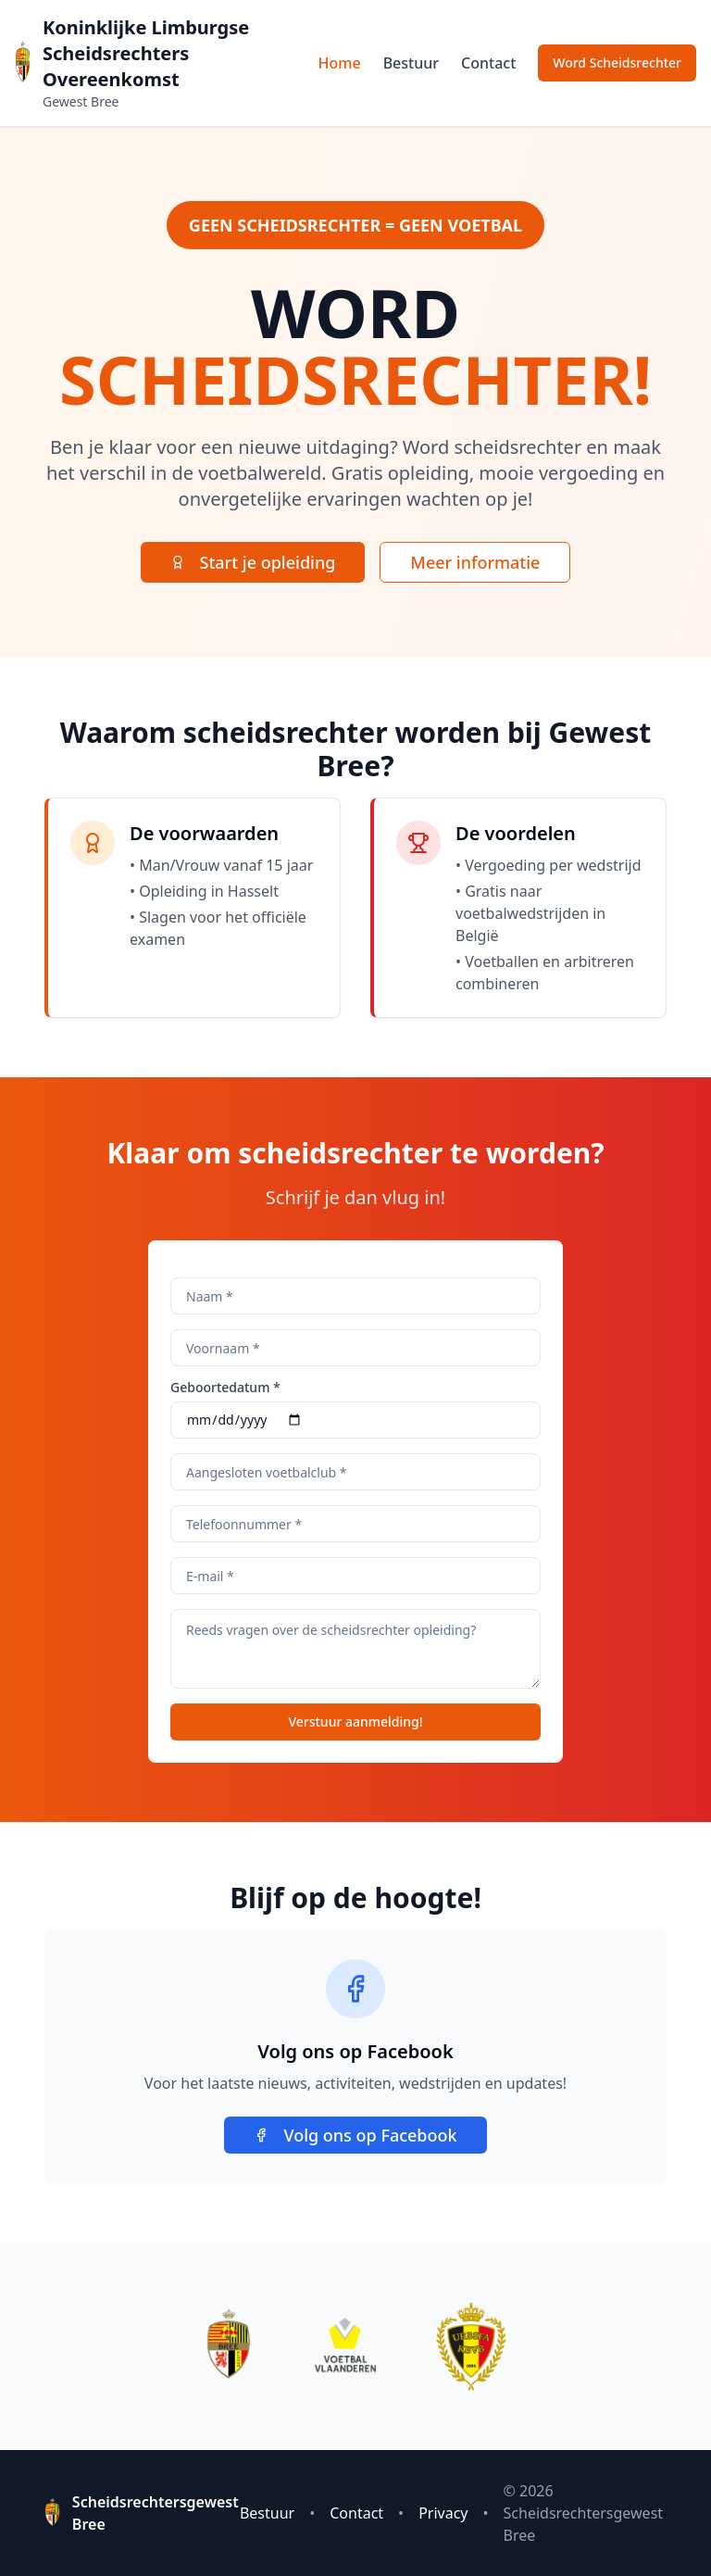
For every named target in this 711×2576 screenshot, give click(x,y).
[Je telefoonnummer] (355, 1523)
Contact (488, 63)
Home (339, 63)
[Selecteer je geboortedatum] (355, 1420)
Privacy (443, 2513)
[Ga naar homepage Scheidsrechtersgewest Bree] (23, 63)
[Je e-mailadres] (355, 1575)
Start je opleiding (253, 562)
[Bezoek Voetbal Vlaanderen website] (345, 2346)
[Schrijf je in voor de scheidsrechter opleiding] (617, 63)
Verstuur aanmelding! (355, 1721)
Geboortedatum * (225, 1387)
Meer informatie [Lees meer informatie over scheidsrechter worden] (475, 562)
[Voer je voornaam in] (355, 1347)
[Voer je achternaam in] (355, 1295)
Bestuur (411, 63)
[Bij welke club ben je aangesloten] (355, 1471)
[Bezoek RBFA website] (471, 2346)
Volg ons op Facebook (355, 2135)
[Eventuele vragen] (355, 1649)
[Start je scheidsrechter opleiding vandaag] (253, 562)
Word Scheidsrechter (617, 62)
